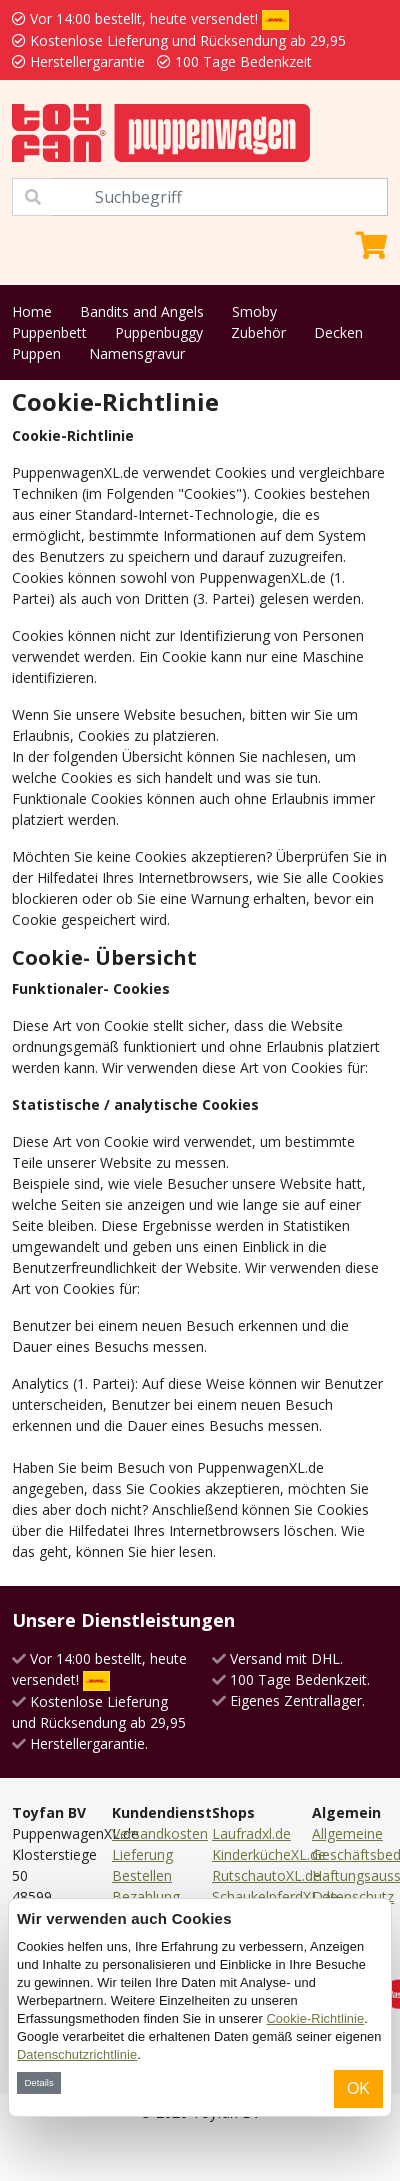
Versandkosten (160, 1833)
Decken (338, 332)
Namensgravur (137, 353)
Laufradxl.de (251, 1833)
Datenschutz (353, 1896)
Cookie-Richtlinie (316, 2018)
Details (38, 2082)
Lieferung (142, 1854)
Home (32, 311)
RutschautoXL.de (266, 1875)
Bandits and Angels (142, 311)
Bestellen (142, 1875)
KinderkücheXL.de (269, 1854)
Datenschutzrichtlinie (77, 2054)
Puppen (36, 353)
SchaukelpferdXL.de (275, 1896)
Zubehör (258, 332)
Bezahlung (146, 1896)
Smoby (254, 311)
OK (358, 2088)
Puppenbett (49, 332)
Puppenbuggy (159, 332)
